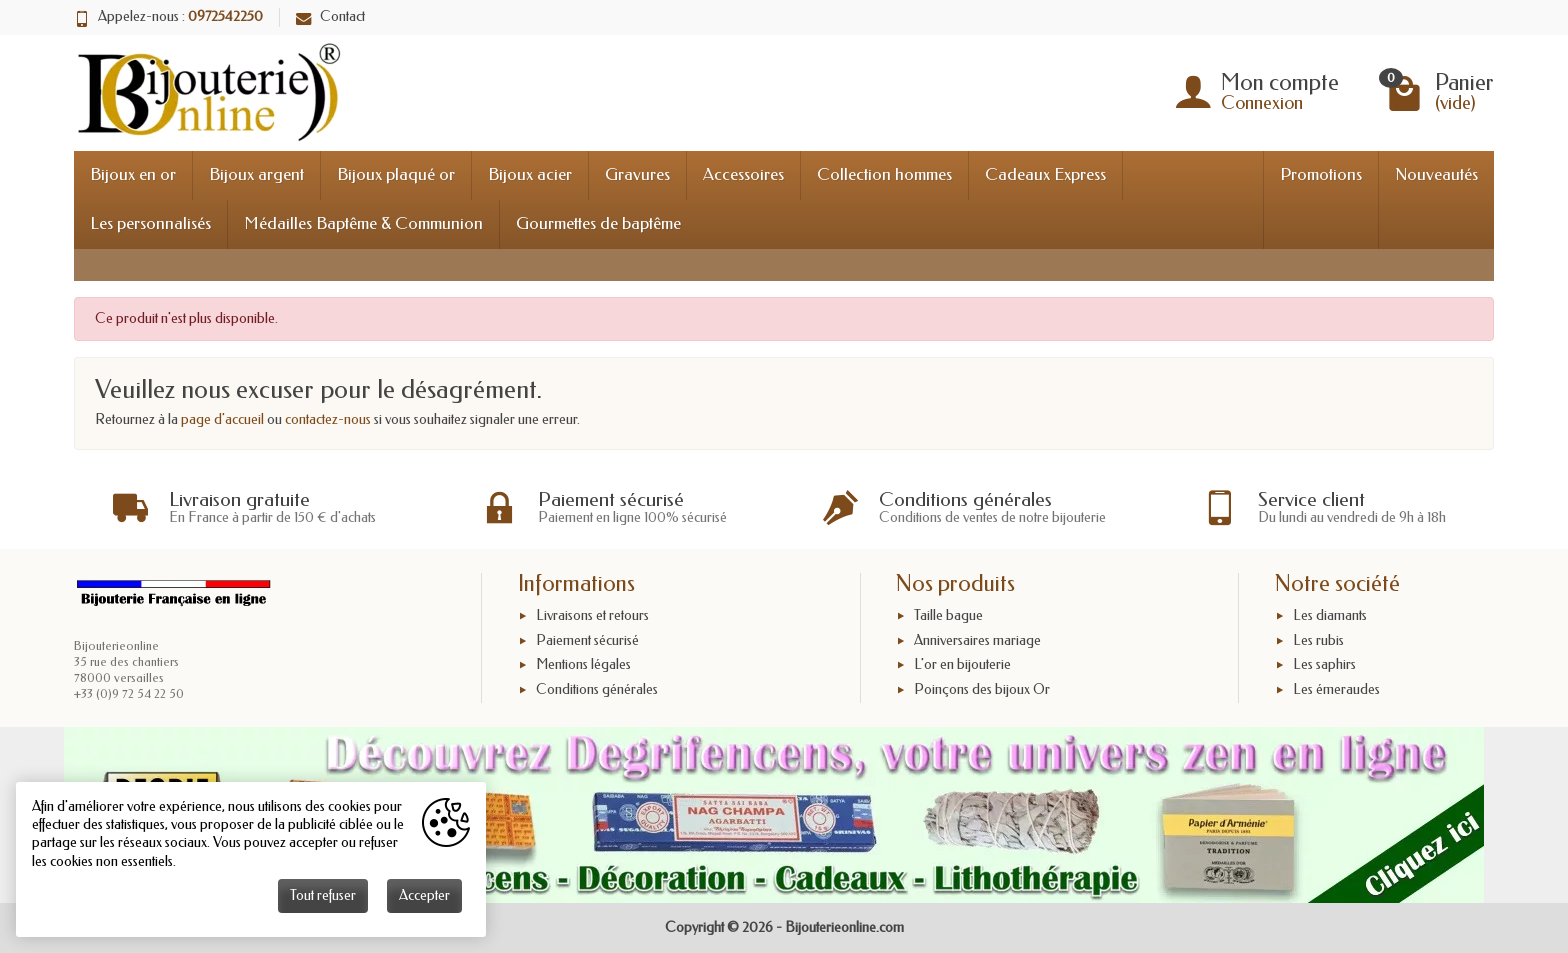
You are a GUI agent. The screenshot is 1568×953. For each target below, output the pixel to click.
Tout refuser (323, 895)
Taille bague (948, 615)
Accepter (424, 895)
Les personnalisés (150, 223)
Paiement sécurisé (587, 640)
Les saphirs (1324, 665)
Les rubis (1318, 640)
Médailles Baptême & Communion (363, 223)
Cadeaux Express (1045, 174)
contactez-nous (328, 419)
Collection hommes (884, 174)
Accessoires (743, 174)
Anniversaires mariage (977, 640)
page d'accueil (222, 419)
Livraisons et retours (592, 615)
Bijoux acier (530, 174)
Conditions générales (597, 689)
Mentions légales (583, 665)
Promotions (1321, 174)
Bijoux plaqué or (396, 174)
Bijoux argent (256, 174)
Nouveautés (1436, 174)
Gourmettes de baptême (598, 223)
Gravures (637, 174)
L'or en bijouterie (962, 665)
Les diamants (1330, 615)
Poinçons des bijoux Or (982, 689)
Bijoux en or (133, 174)
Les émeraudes (1336, 689)
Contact (330, 16)
